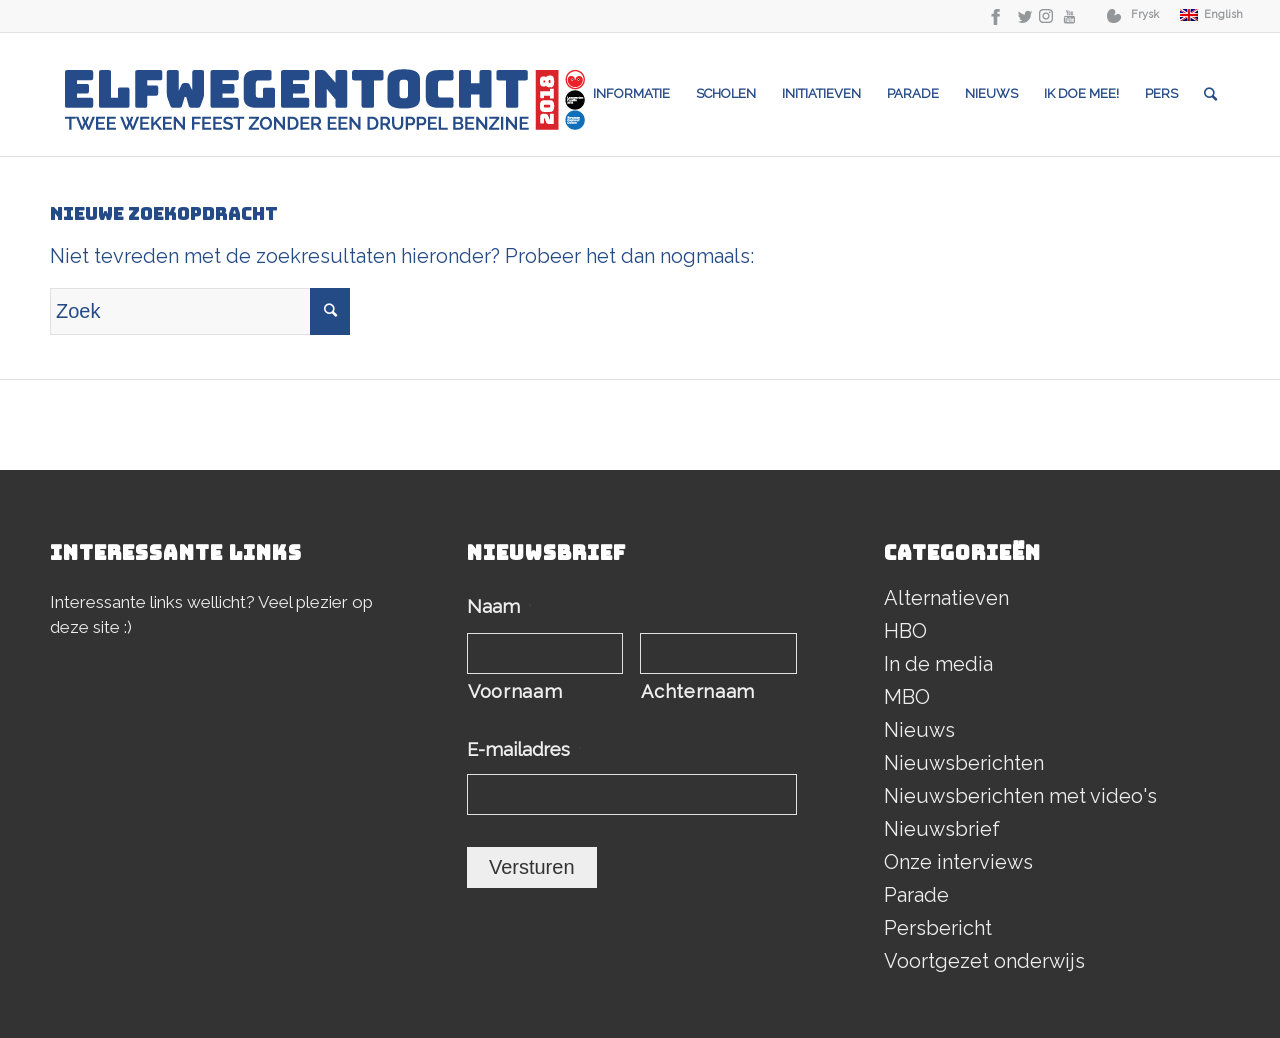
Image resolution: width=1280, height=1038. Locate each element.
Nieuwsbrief (942, 829)
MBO (907, 697)
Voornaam (515, 691)
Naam (499, 606)
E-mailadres (524, 749)
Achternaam (698, 691)
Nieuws (919, 730)
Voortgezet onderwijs (984, 961)
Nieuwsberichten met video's (1020, 796)
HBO (905, 631)
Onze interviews (958, 862)
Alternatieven (946, 598)
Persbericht (938, 928)
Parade (916, 895)
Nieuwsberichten (964, 763)
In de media (938, 664)
